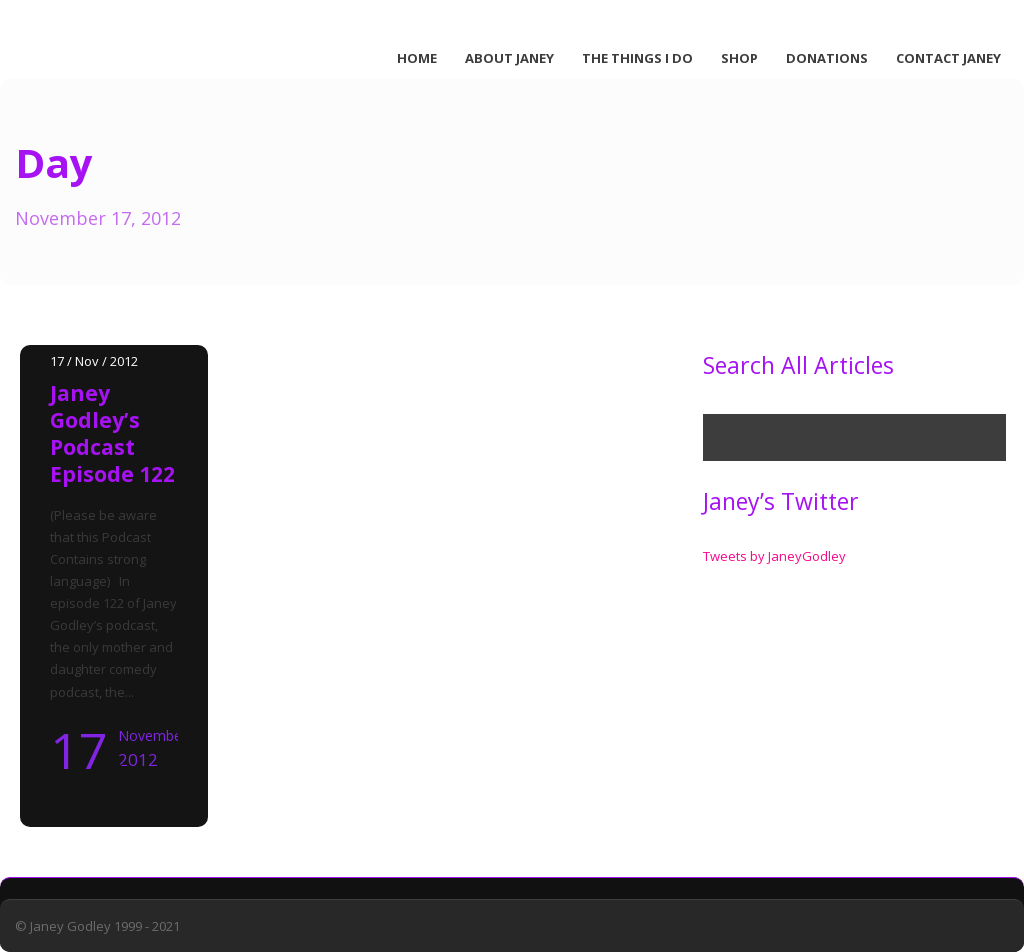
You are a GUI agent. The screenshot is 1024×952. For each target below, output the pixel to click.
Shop (739, 58)
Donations (827, 58)
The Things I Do (637, 58)
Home (417, 58)
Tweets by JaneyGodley (774, 556)
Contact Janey (948, 58)
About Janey (509, 58)
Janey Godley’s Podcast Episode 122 (112, 434)
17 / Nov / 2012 (94, 361)
